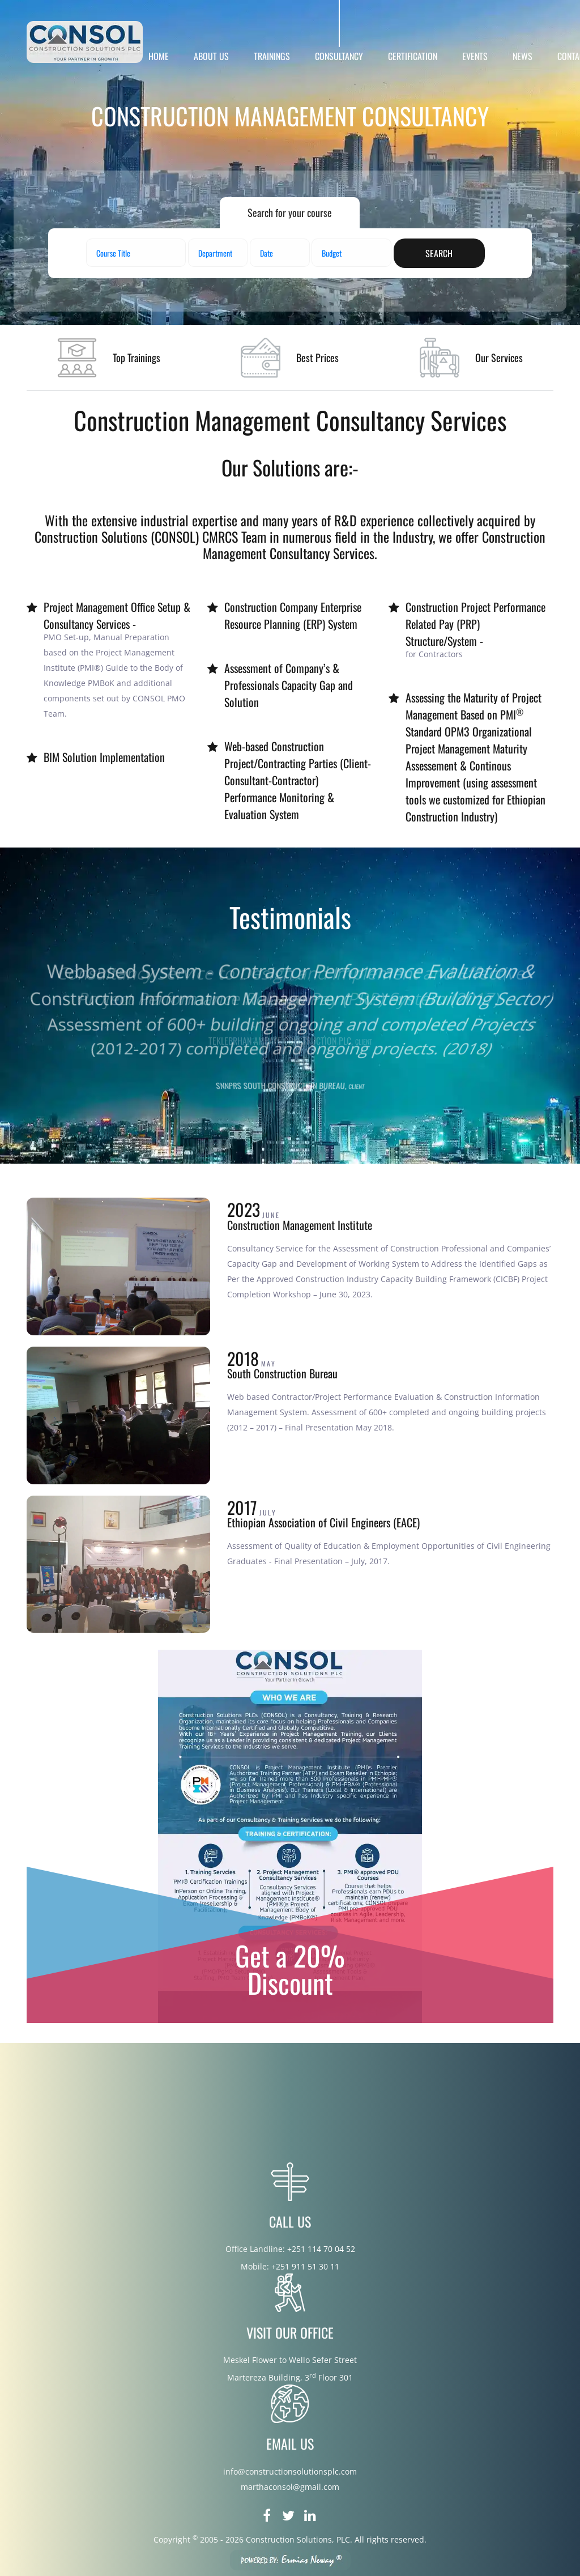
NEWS (522, 56)
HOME (158, 56)
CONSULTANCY (339, 56)
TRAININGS (272, 56)
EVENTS (475, 56)
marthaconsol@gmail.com (290, 2486)
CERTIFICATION (412, 56)
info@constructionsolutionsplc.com (290, 2471)
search (439, 253)
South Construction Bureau (282, 1373)
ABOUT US (211, 56)
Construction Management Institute (299, 1224)
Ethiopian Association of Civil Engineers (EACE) (323, 1522)
